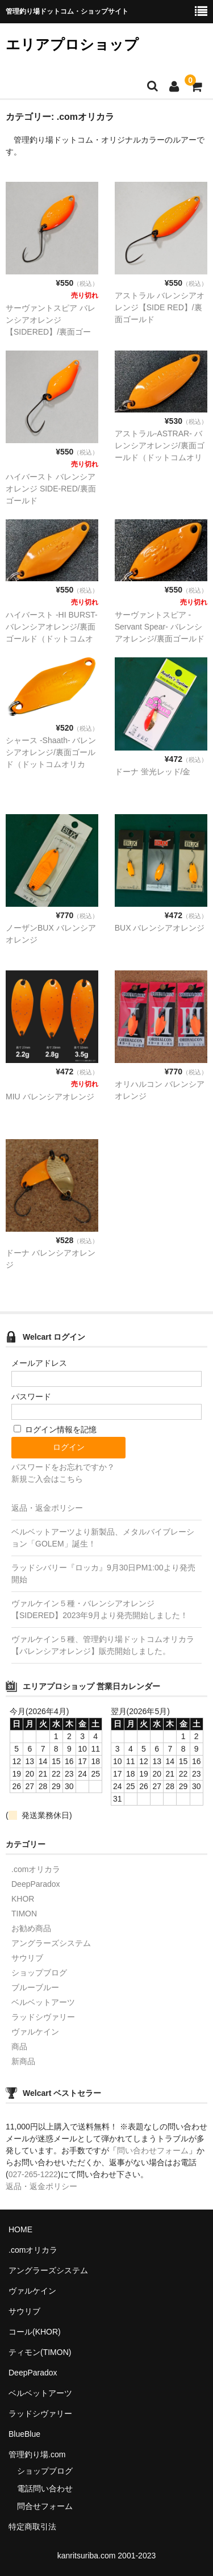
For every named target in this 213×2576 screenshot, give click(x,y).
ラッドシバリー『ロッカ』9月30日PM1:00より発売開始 (103, 1573)
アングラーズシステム (51, 1943)
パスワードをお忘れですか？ (63, 1467)
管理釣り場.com (37, 2454)
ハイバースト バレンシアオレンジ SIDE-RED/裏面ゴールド (51, 488)
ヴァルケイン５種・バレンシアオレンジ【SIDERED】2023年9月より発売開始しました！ (99, 1609)
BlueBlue (24, 2434)
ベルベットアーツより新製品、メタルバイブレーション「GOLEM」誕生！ (102, 1537)
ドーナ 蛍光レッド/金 (153, 771)
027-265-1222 (33, 2174)
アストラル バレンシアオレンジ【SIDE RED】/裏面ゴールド (159, 307)
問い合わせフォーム (153, 2150)
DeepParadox (35, 1884)
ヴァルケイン (35, 2031)
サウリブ (27, 1957)
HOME (20, 2229)
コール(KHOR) (35, 2331)
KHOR (22, 1898)
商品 (19, 2046)
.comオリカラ (35, 1869)
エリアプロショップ (72, 44)
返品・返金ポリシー (47, 1507)
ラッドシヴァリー (43, 2016)
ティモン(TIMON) (40, 2352)
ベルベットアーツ (43, 2002)
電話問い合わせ (45, 2488)
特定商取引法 (32, 2526)
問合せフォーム (45, 2506)
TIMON (24, 1913)
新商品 (23, 2061)
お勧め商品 (31, 1928)
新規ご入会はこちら (47, 1478)
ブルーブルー (35, 1987)
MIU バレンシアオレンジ (50, 1096)
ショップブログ (39, 1972)
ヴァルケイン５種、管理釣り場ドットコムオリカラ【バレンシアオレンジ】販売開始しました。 (102, 1645)
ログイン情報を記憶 (55, 1429)
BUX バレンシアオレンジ (160, 927)
